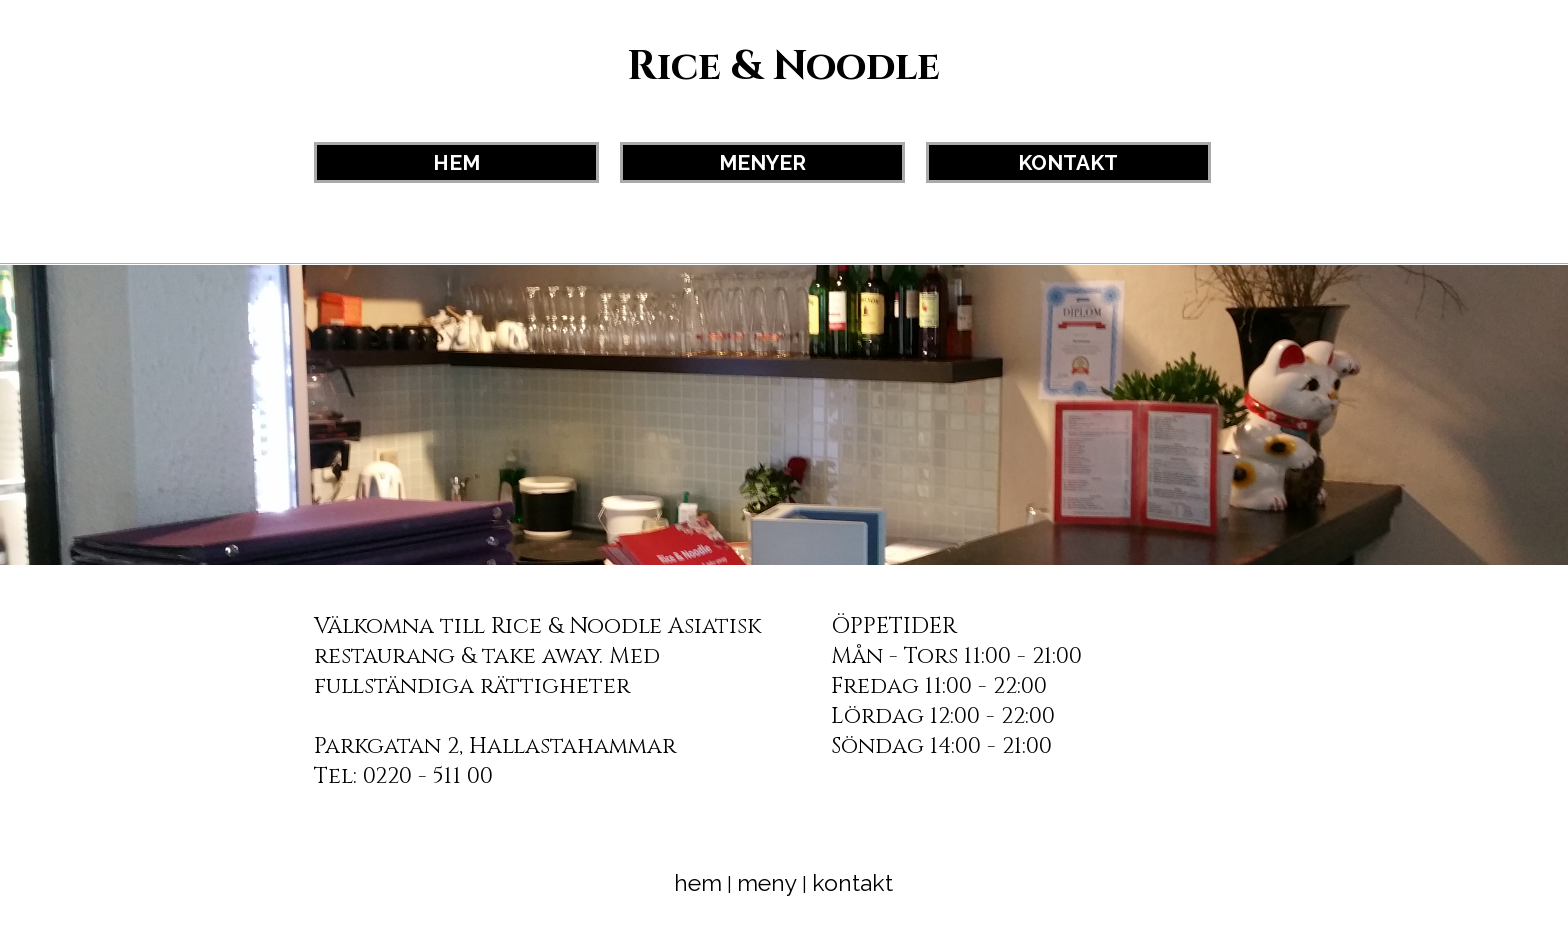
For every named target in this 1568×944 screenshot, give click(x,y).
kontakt (852, 882)
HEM (456, 162)
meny (767, 882)
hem (698, 882)
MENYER (762, 162)
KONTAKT (1068, 162)
